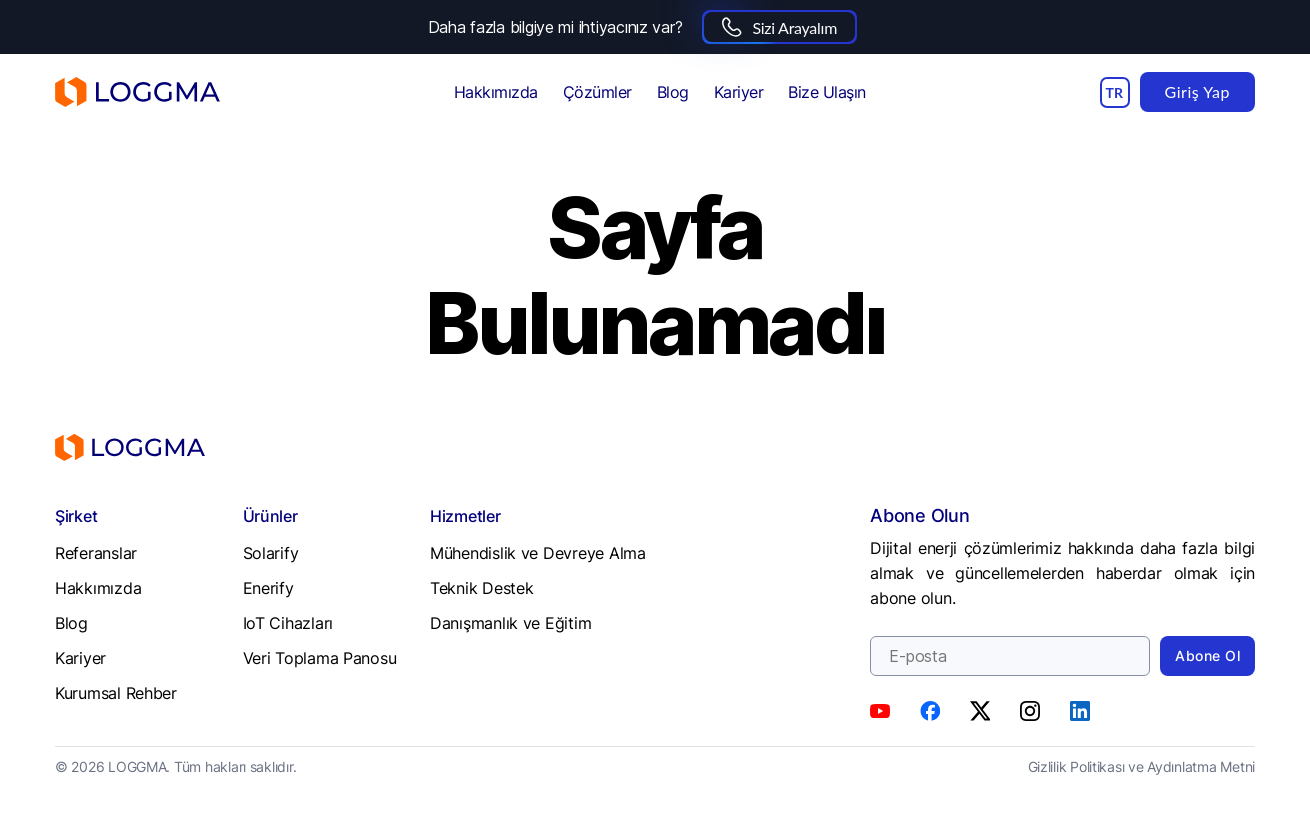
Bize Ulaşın (827, 92)
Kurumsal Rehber (116, 693)
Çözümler (597, 92)
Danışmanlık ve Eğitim (510, 623)
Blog (673, 92)
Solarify (271, 553)
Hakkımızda (496, 92)
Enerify (268, 588)
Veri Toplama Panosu (320, 658)
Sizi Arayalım (779, 27)
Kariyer (739, 92)
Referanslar (96, 553)
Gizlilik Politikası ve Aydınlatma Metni (1141, 766)
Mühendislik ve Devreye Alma (538, 553)
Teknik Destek (482, 588)
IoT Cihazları (288, 623)
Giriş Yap (1197, 91)
